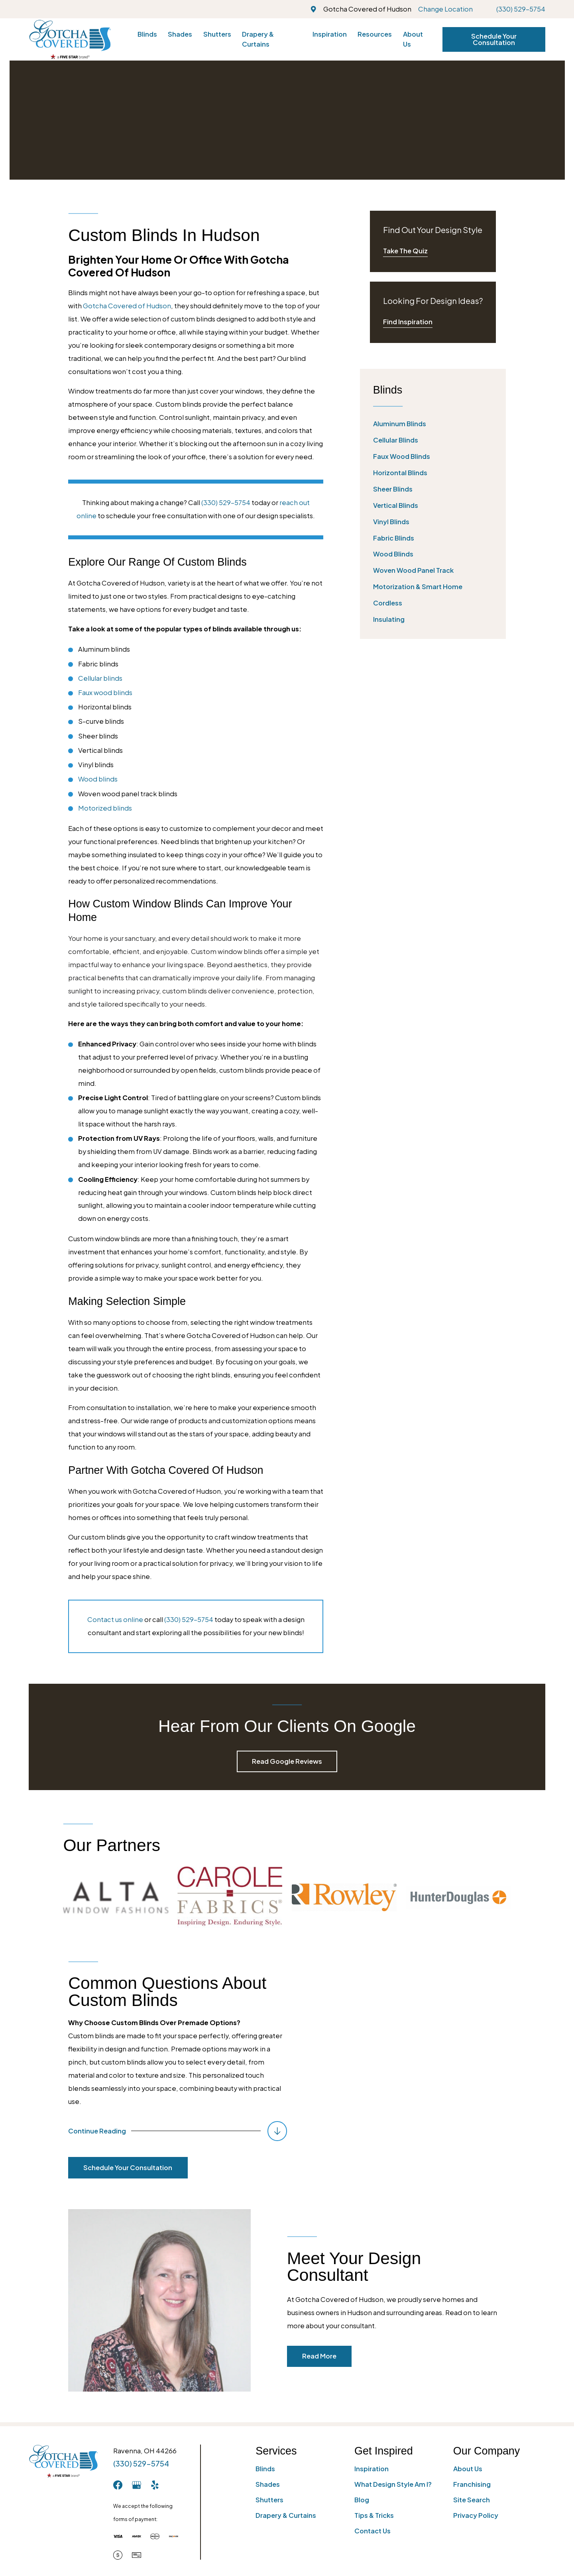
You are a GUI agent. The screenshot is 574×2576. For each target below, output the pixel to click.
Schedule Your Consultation (494, 39)
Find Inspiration (407, 321)
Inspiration (371, 2468)
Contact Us (372, 2531)
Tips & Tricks (374, 2515)
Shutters (269, 2500)
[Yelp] (154, 2485)
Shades (268, 2484)
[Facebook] (117, 2485)
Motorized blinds (105, 808)
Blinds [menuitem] (147, 34)
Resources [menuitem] (375, 34)
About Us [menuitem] (413, 39)
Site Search (471, 2500)
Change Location (445, 9)
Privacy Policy (475, 2515)
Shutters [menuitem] (217, 34)
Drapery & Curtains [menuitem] (258, 39)
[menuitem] (433, 424)
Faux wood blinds (105, 692)
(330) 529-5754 (520, 9)
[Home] (70, 39)
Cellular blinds (100, 678)
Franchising (472, 2484)
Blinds (265, 2468)
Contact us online (115, 1619)
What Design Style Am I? (393, 2484)
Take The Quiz (405, 251)
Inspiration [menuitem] (330, 34)
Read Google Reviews (287, 1761)
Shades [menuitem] (180, 34)
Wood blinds (98, 779)
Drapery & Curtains (286, 2515)
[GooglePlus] (136, 2485)
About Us (467, 2468)
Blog (361, 2500)
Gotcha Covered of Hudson (127, 306)
